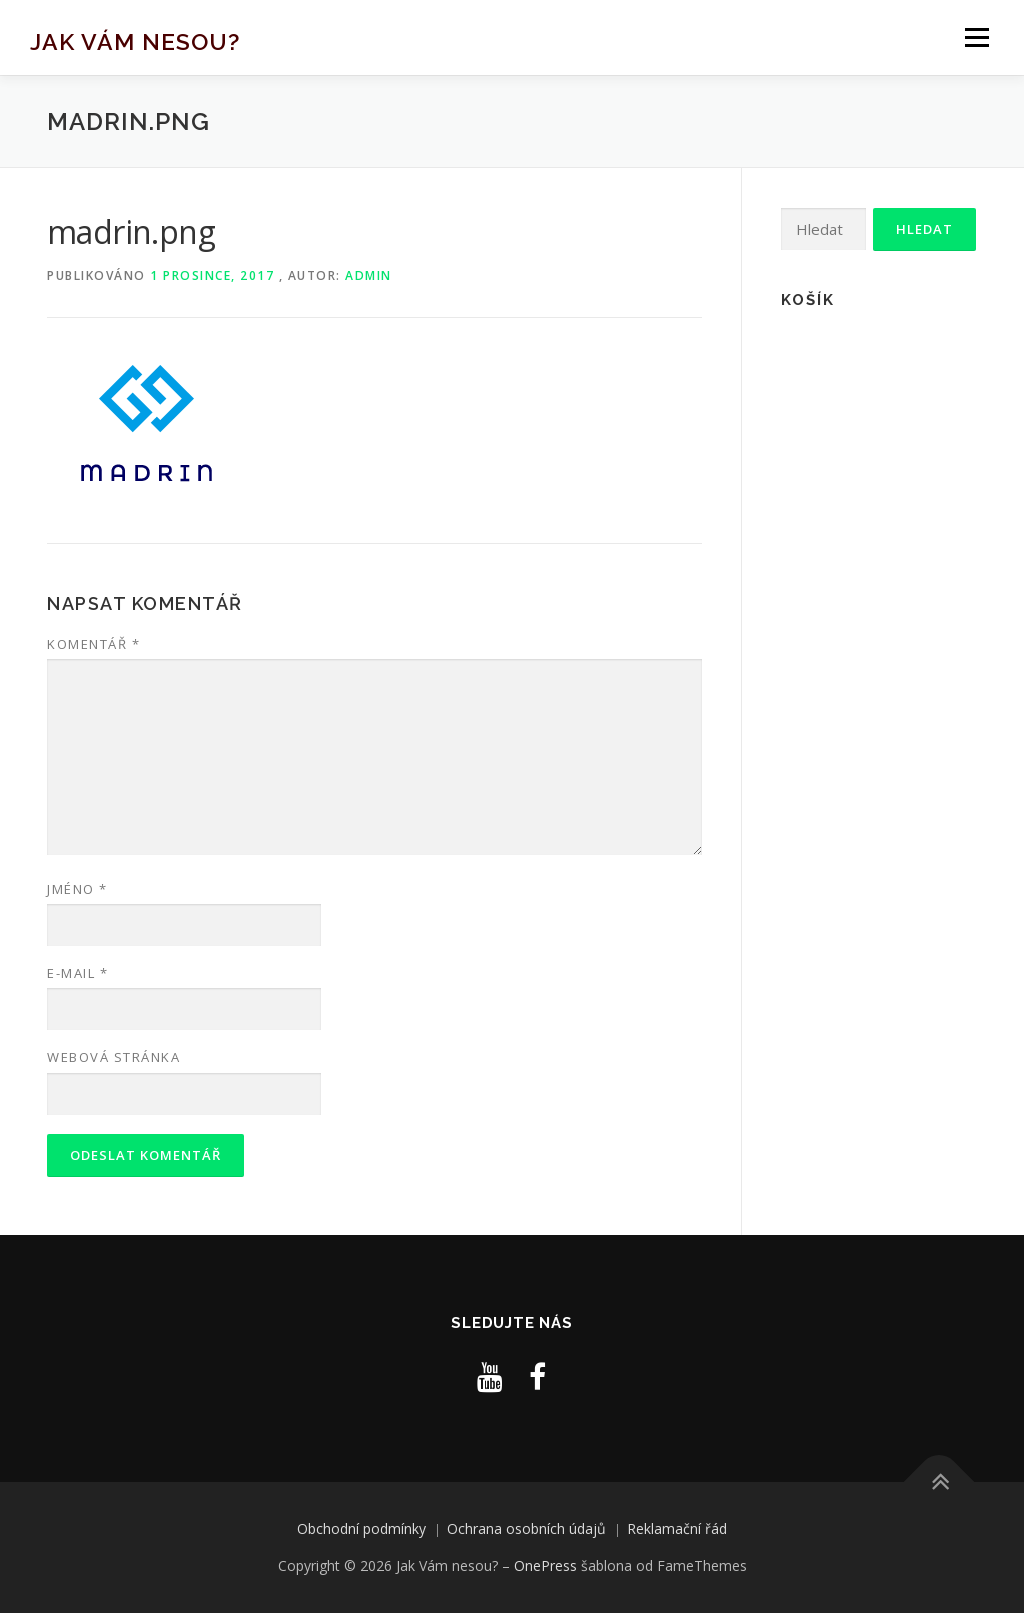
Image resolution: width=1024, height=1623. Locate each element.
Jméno (77, 889)
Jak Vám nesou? (135, 40)
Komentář (93, 644)
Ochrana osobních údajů (526, 1528)
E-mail (77, 973)
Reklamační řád (677, 1528)
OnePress (545, 1565)
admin (368, 275)
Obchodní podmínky (361, 1528)
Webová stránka (113, 1057)
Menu (976, 37)
